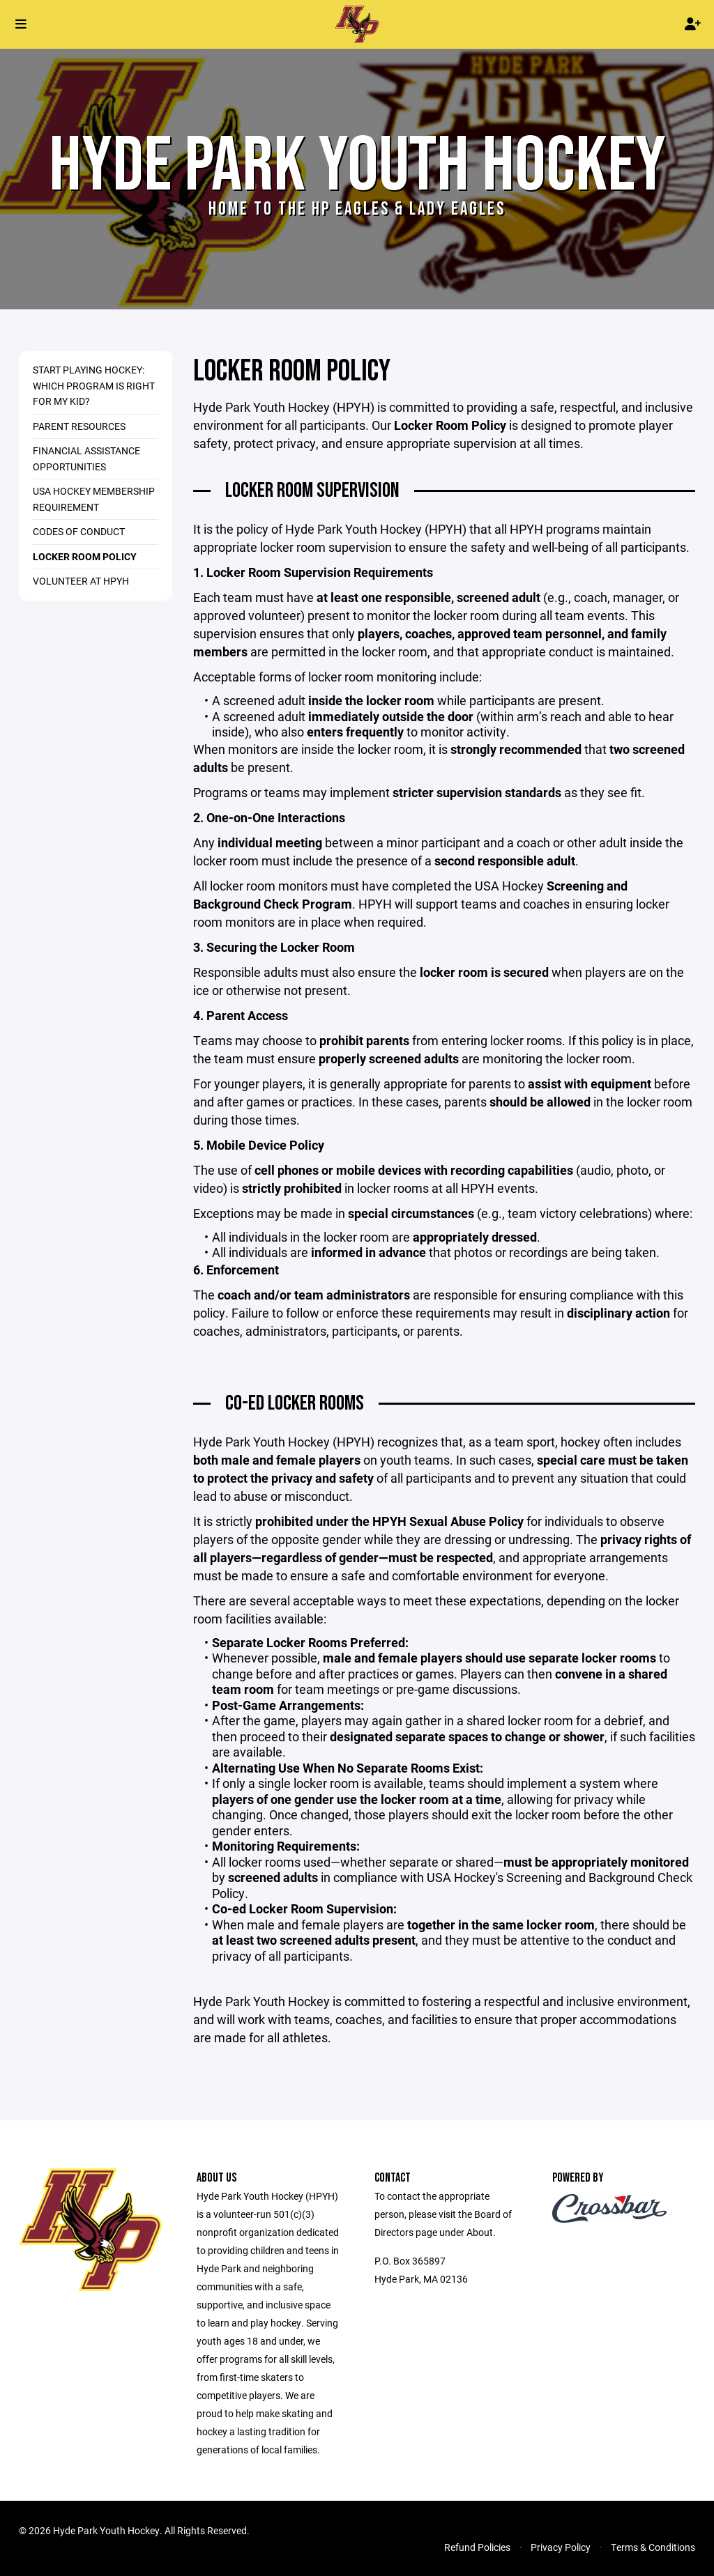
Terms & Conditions (653, 2547)
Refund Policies (477, 2547)
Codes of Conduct (79, 531)
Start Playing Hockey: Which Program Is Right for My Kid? (94, 385)
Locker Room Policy (85, 556)
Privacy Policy (561, 2547)
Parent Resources (79, 426)
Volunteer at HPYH (81, 580)
